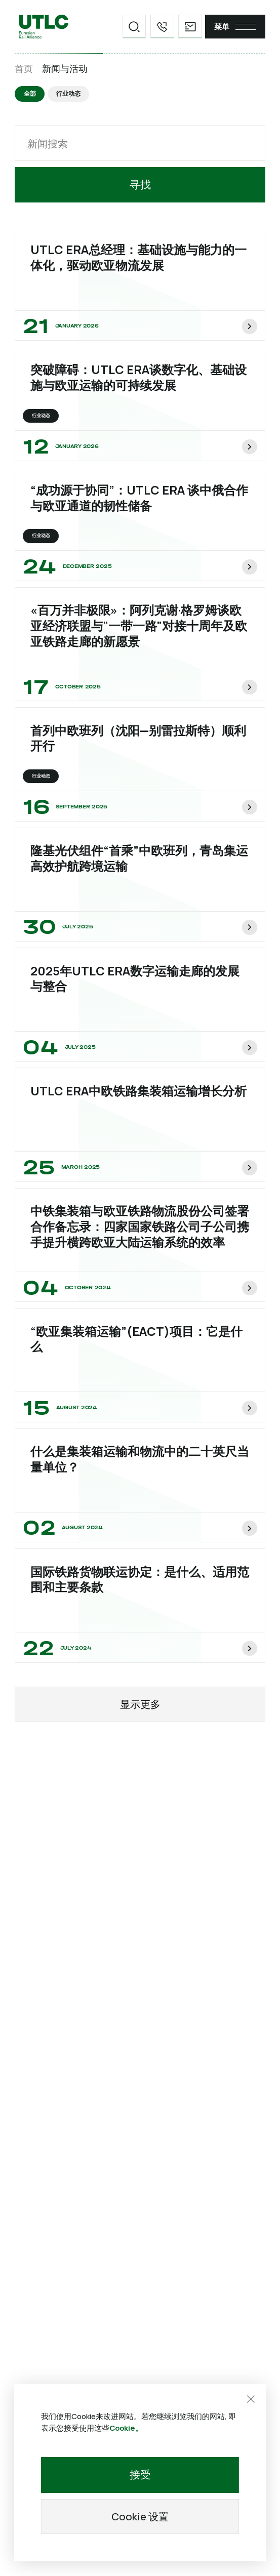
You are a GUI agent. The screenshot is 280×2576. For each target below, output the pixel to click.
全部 (30, 93)
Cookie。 (126, 2427)
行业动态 (69, 93)
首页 (24, 68)
